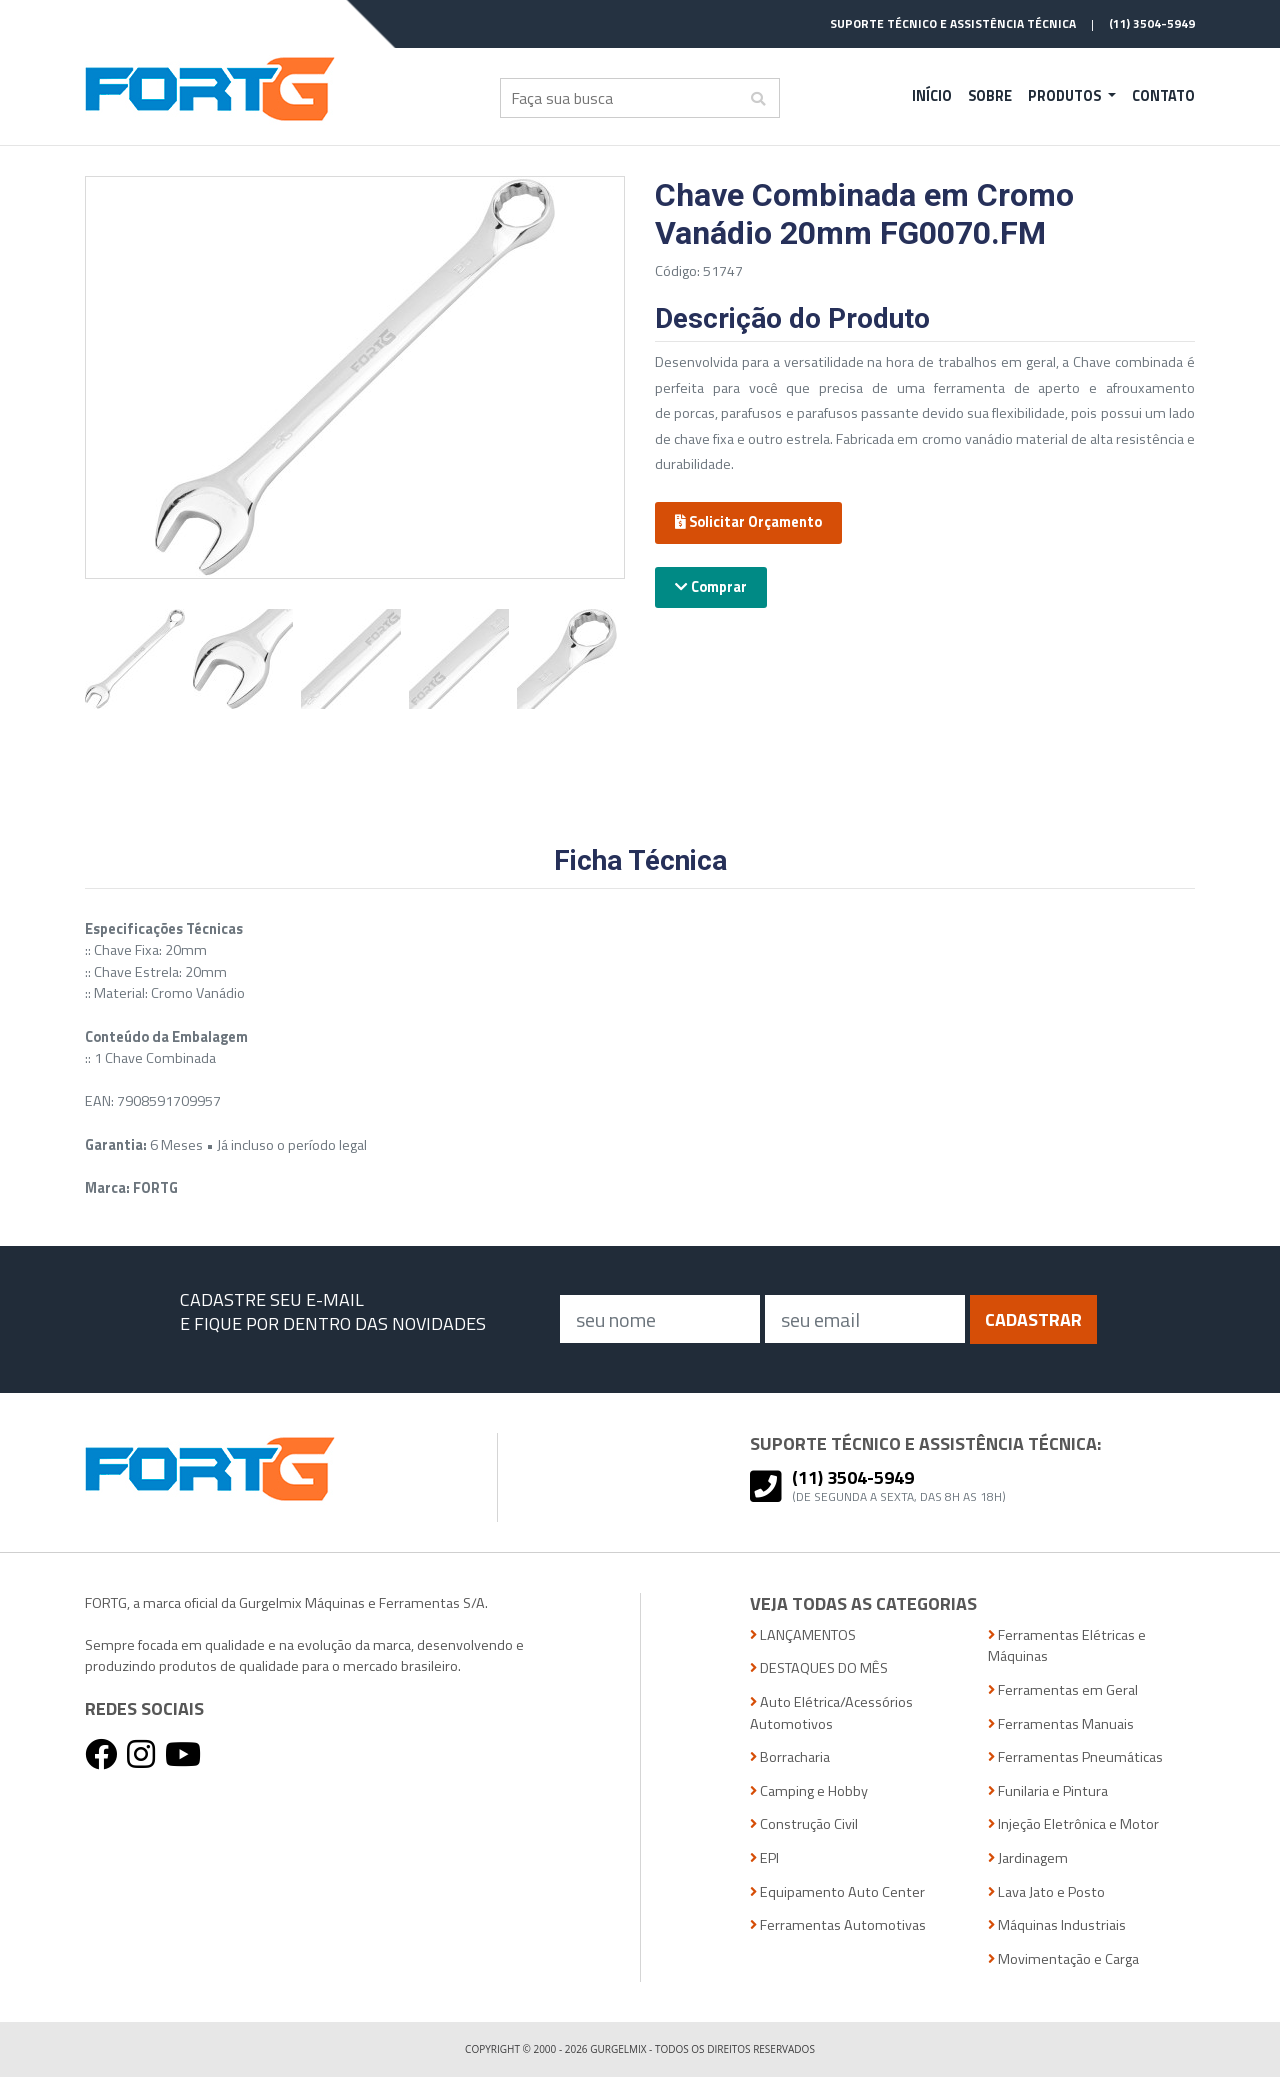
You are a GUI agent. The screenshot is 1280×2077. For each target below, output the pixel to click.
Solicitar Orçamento (748, 522)
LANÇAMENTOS (803, 1635)
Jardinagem (1028, 1858)
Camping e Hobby (809, 1791)
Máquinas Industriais (1057, 1925)
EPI (764, 1858)
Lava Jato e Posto (1046, 1892)
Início (932, 96)
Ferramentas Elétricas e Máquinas (1067, 1646)
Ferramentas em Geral (1063, 1690)
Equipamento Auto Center (837, 1892)
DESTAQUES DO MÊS (819, 1668)
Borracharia (790, 1757)
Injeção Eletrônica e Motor (1073, 1824)
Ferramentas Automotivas (838, 1925)
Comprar (711, 587)
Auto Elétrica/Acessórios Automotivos (831, 1713)
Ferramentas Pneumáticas (1075, 1757)
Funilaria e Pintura (1048, 1791)
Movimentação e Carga (1063, 1959)
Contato (1163, 96)
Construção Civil (804, 1824)
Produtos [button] (1066, 96)
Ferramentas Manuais (1061, 1724)
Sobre (990, 96)
